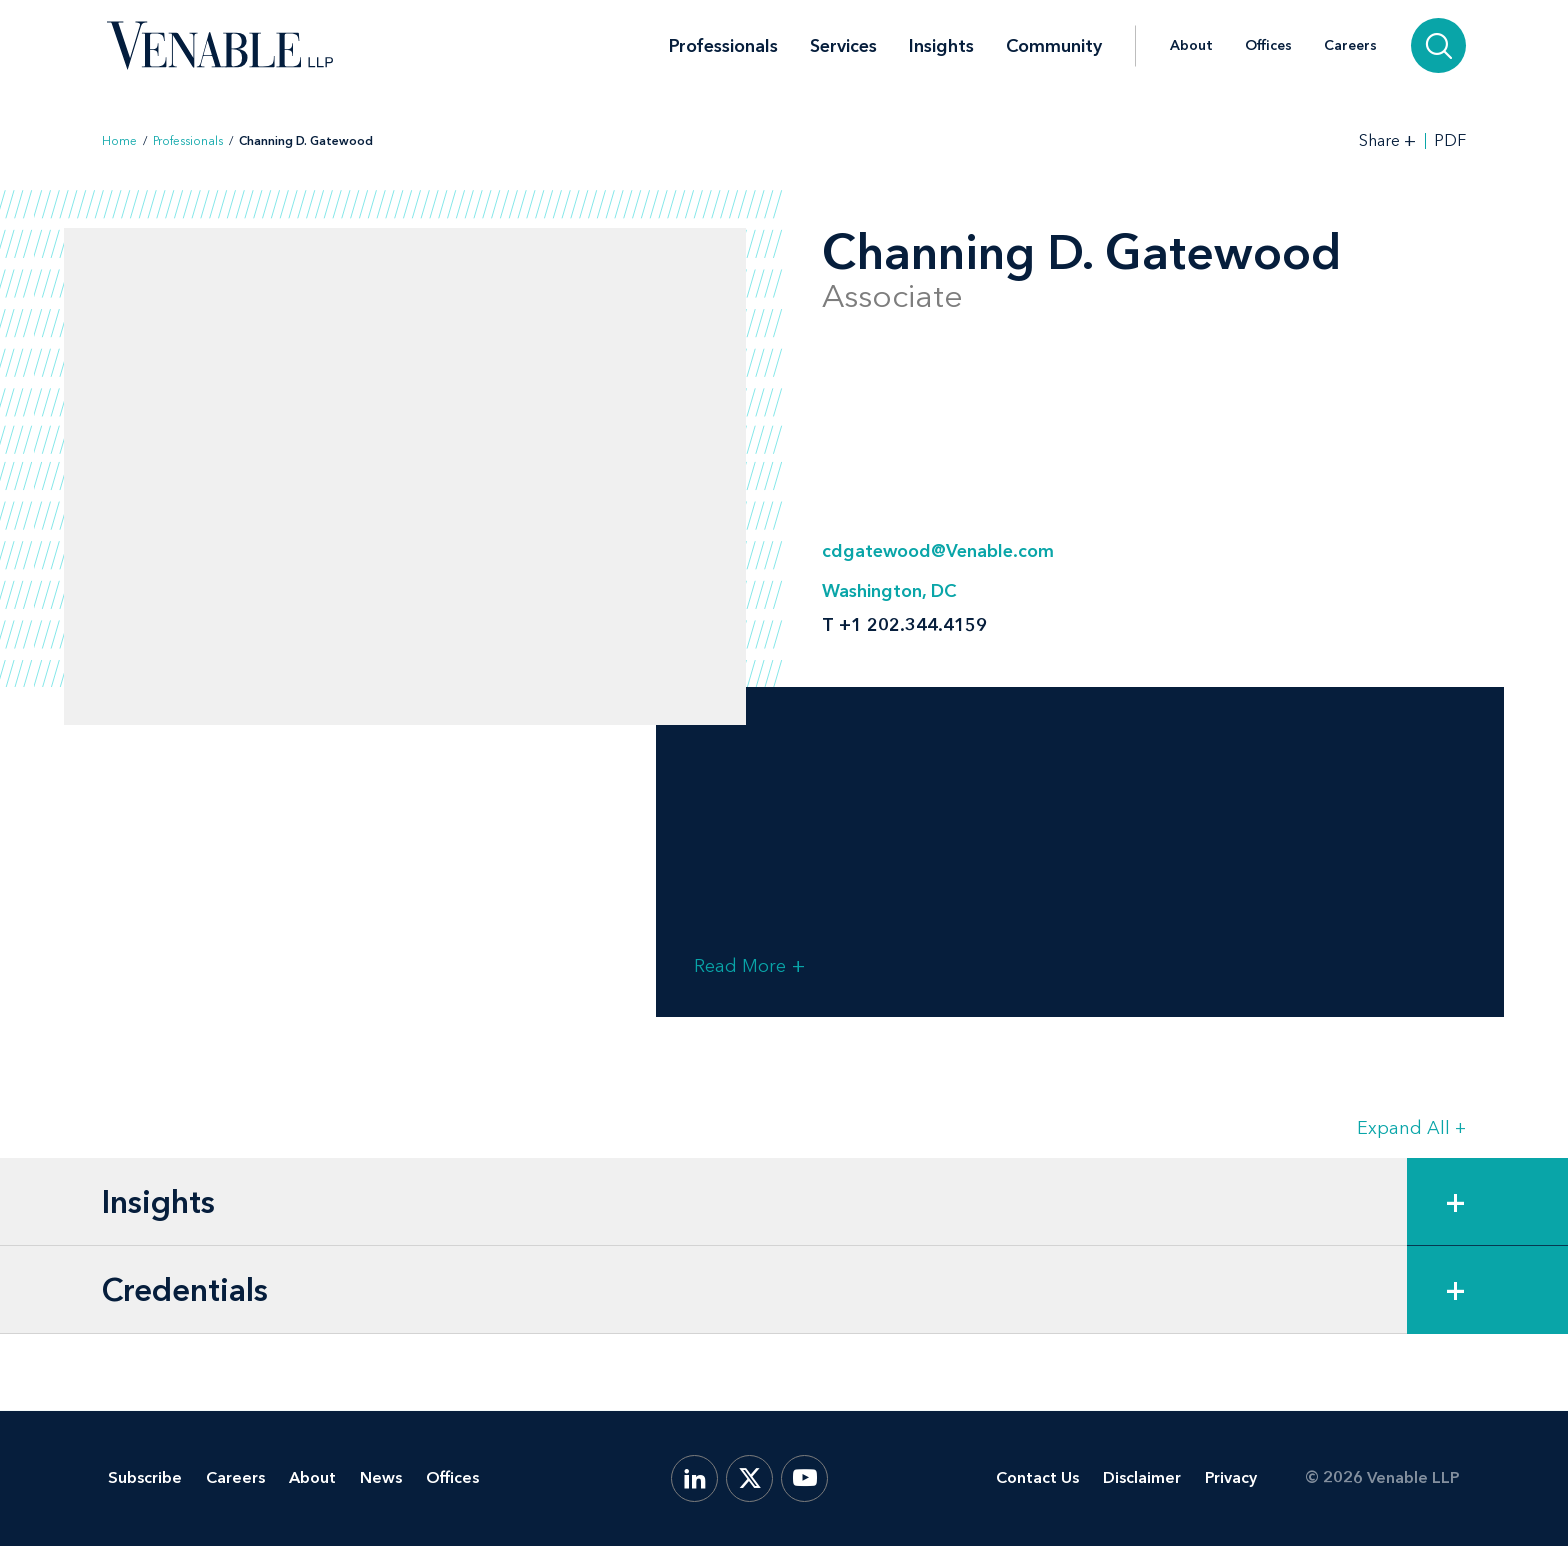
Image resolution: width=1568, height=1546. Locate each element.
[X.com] (749, 1478)
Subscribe (145, 1477)
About (1191, 46)
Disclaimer (1142, 1477)
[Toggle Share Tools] (1388, 140)
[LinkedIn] (694, 1478)
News (381, 1477)
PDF (1450, 141)
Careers (1350, 46)
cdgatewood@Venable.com (938, 551)
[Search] (1438, 45)
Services (843, 46)
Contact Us (1037, 1477)
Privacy (1231, 1477)
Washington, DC (889, 591)
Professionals (723, 46)
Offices (1268, 46)
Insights (941, 46)
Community (1054, 46)
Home (119, 141)
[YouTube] (804, 1478)
